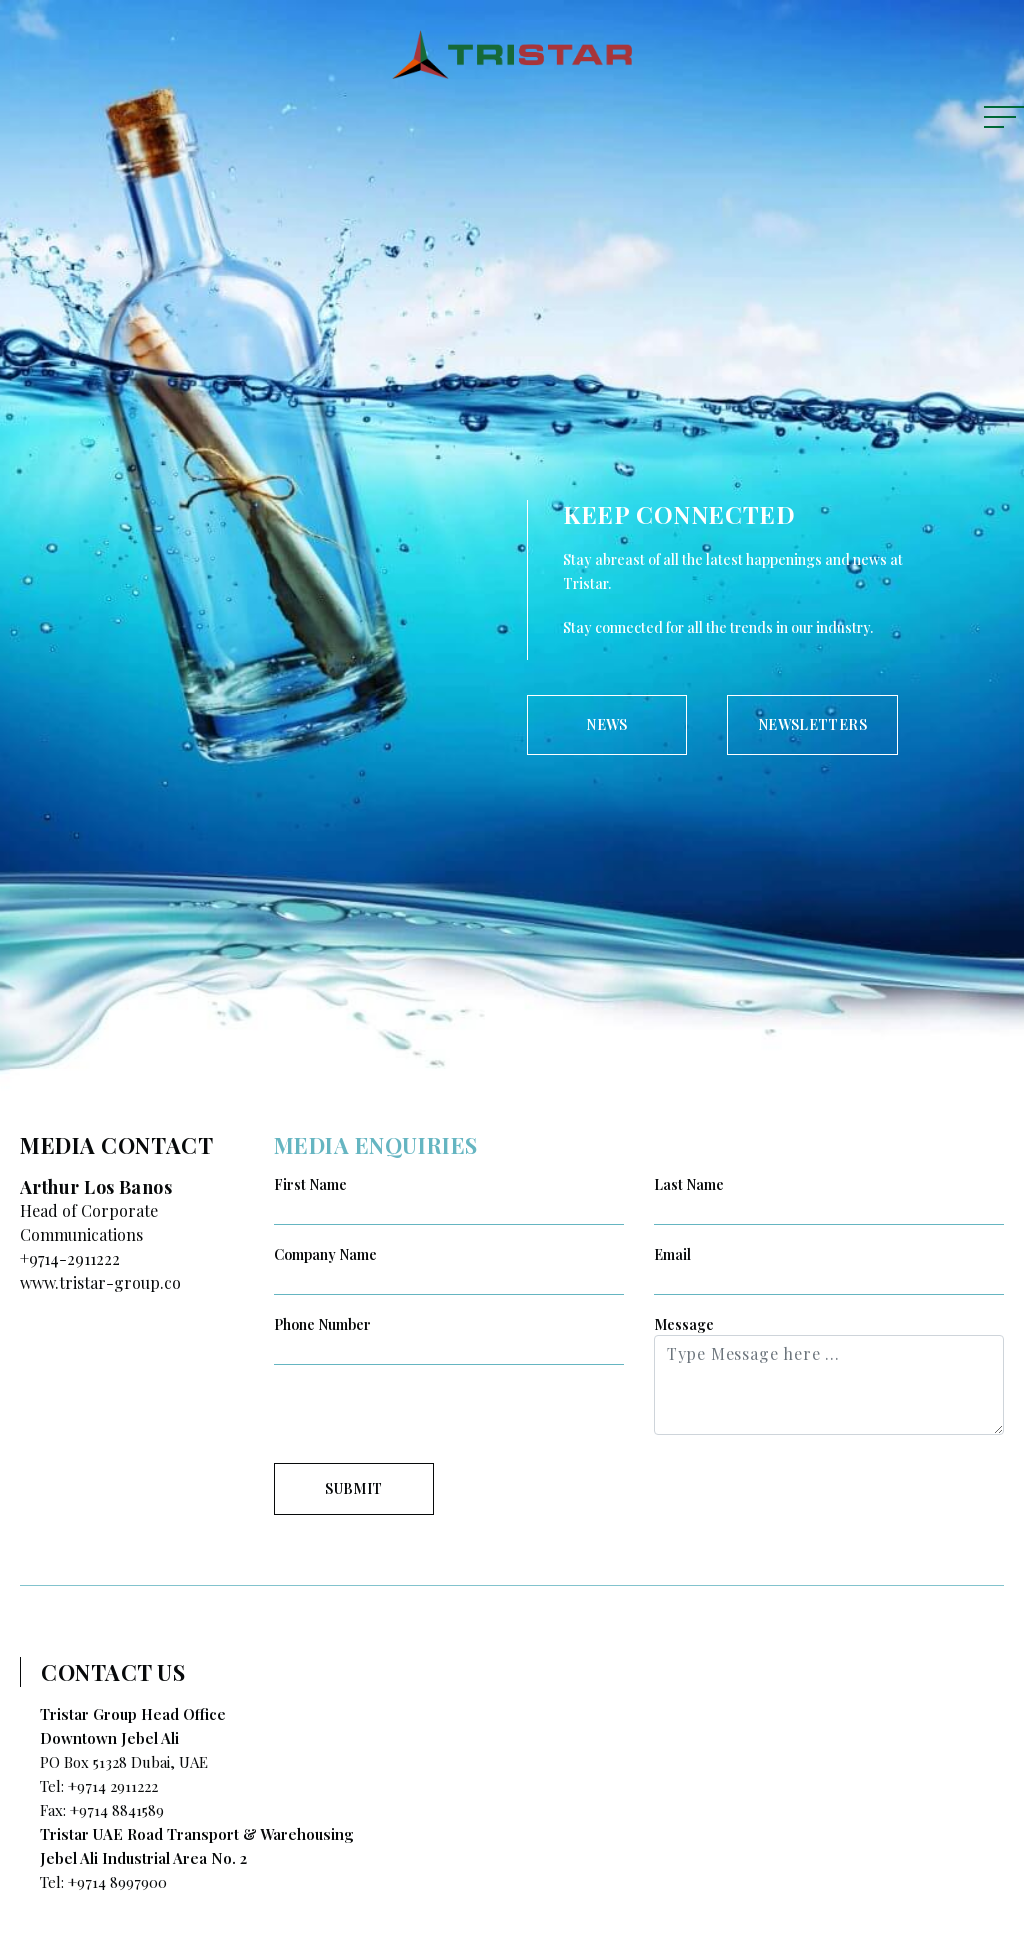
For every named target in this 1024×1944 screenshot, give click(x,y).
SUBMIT (353, 1488)
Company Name (325, 1254)
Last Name (689, 1184)
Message (684, 1324)
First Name (310, 1184)
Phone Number (322, 1324)
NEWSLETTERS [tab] (812, 724)
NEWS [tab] (606, 724)
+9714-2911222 (70, 1258)
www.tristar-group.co (100, 1282)
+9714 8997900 (117, 1882)
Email (672, 1254)
